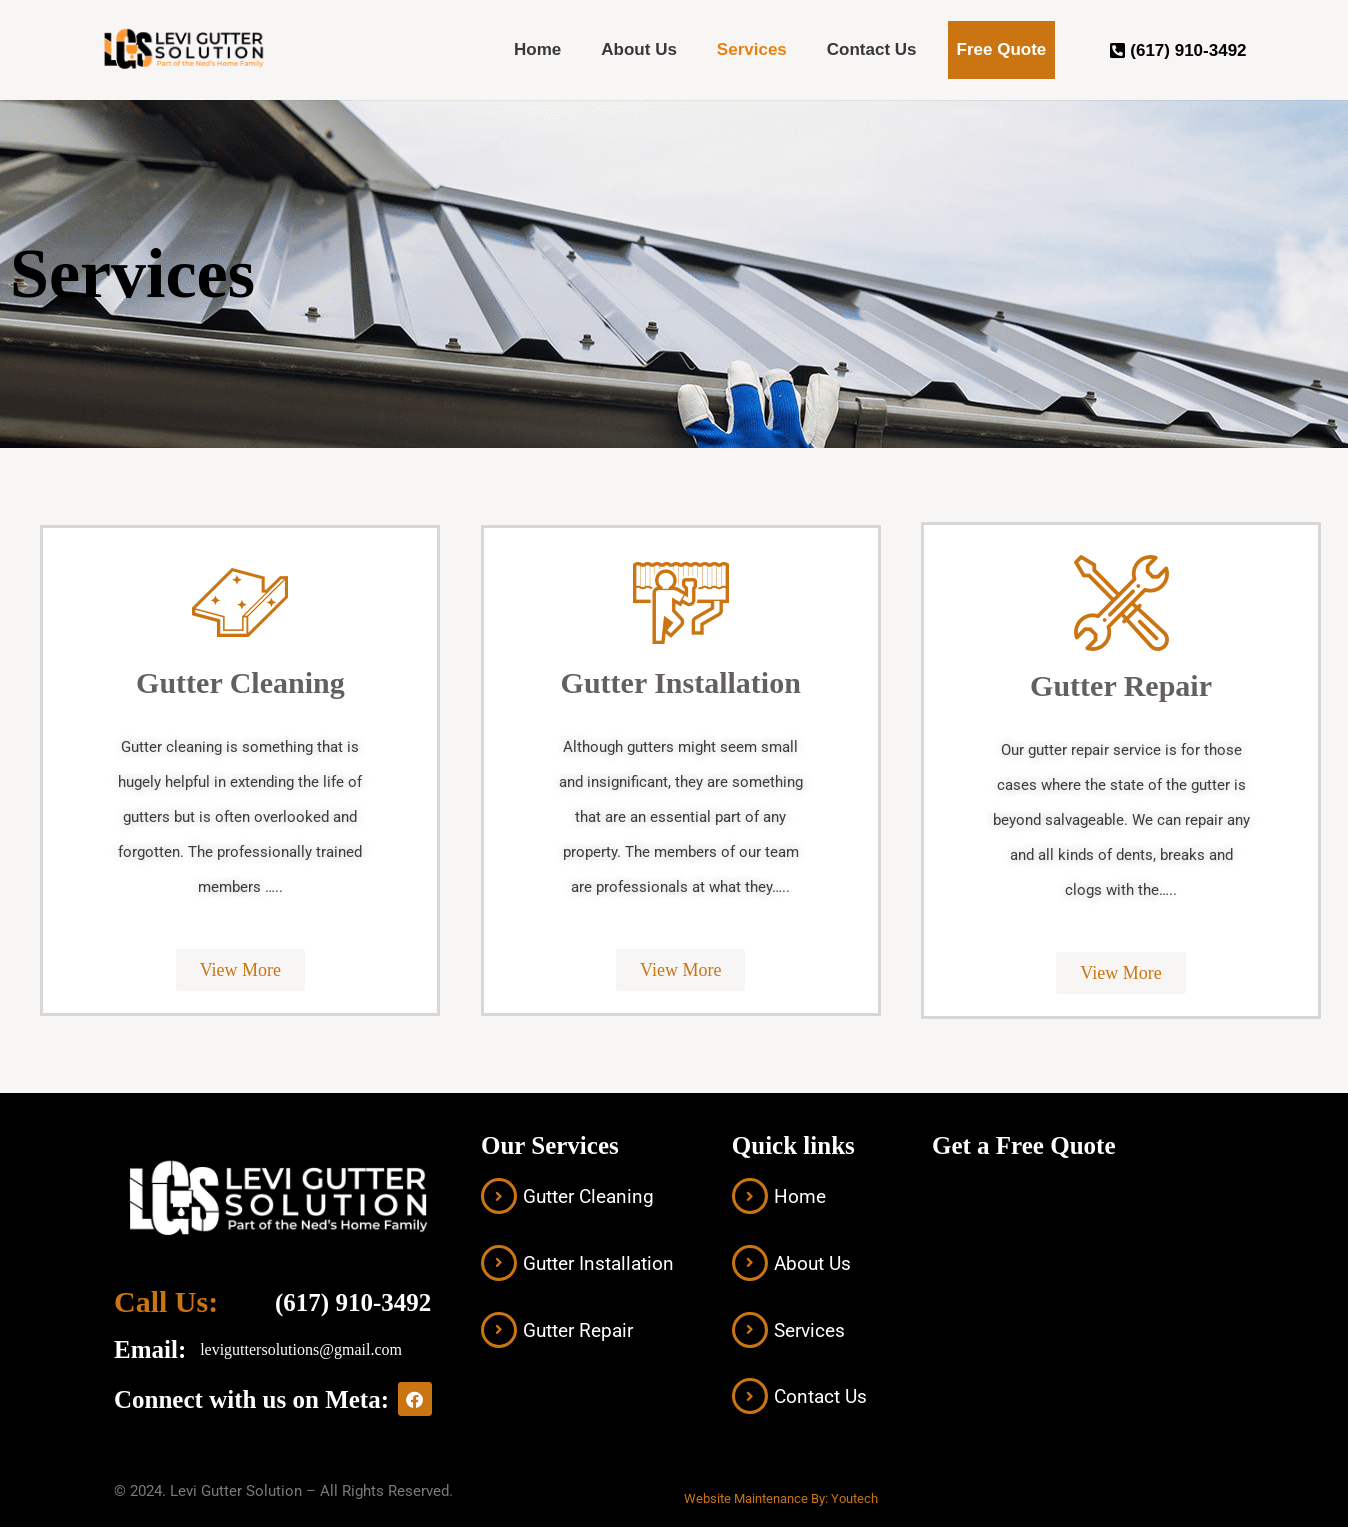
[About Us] (750, 1263)
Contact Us (872, 49)
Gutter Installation (598, 1263)
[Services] (750, 1330)
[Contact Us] (750, 1396)
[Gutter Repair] (499, 1330)
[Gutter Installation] (499, 1263)
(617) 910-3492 (353, 1302)
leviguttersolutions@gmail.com (301, 1349)
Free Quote (1002, 49)
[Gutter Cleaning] (499, 1196)
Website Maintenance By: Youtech (781, 1498)
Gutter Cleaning (588, 1196)
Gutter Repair (578, 1330)
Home (537, 49)
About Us (639, 49)
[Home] (750, 1196)
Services (752, 49)
